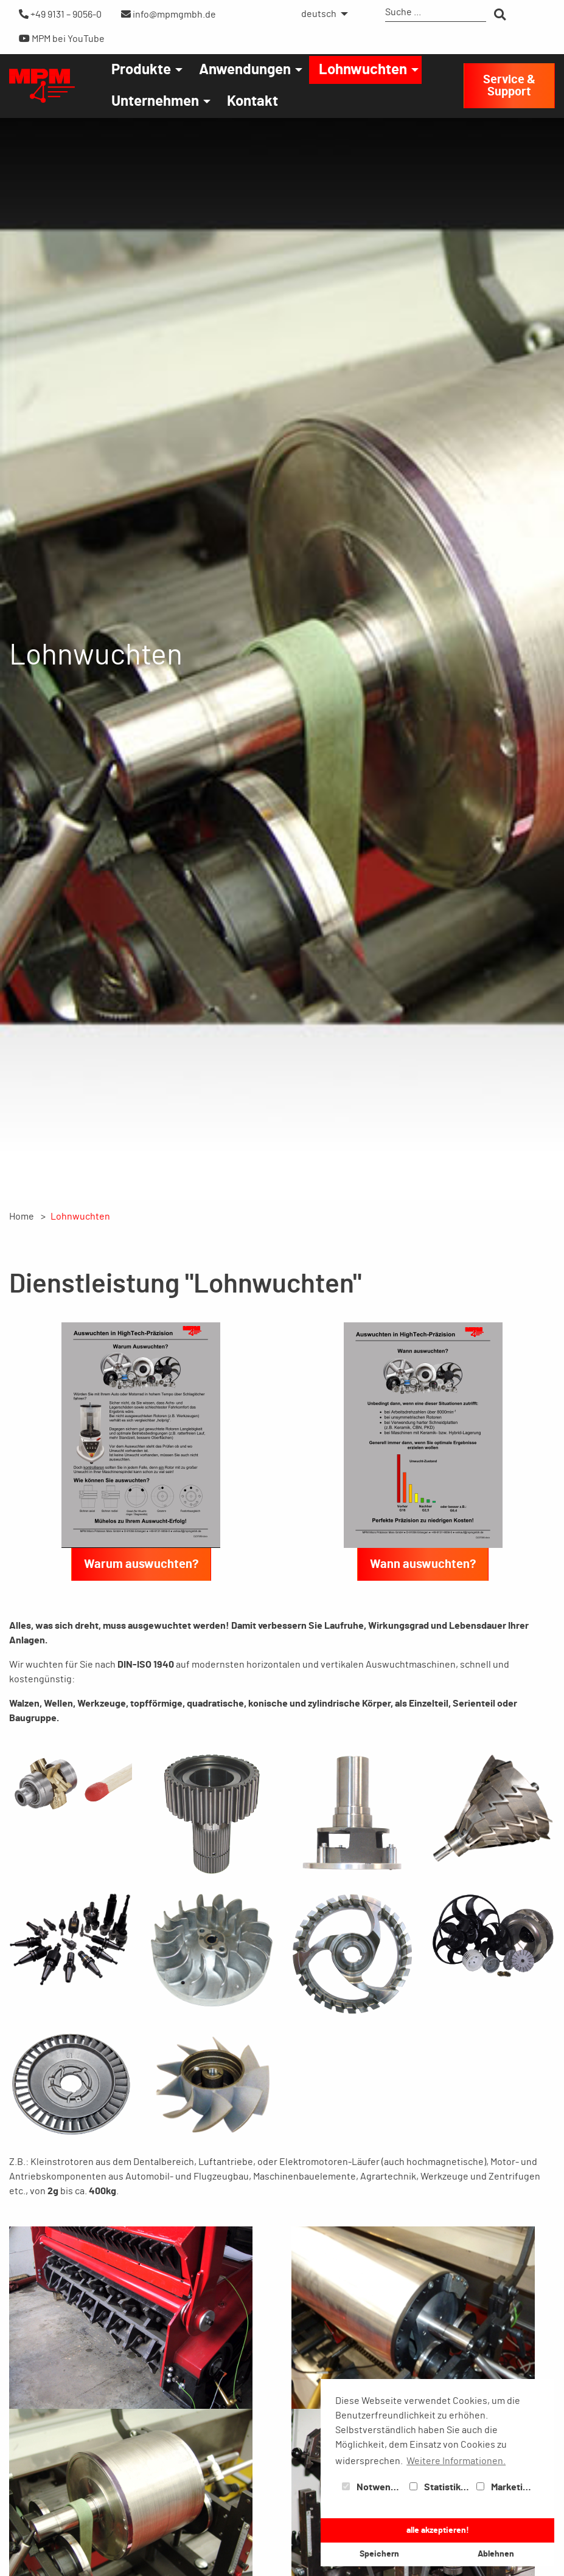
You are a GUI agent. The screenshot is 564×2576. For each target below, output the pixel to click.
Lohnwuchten (363, 70)
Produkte (141, 70)
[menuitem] (321, 14)
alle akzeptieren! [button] (437, 2530)
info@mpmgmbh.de (168, 14)
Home (21, 1216)
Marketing (505, 2487)
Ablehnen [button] (496, 2553)
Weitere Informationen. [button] (456, 2461)
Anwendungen (245, 70)
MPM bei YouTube (62, 38)
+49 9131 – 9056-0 (60, 14)
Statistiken (440, 2487)
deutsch (318, 14)
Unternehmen (155, 101)
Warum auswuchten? (141, 1564)
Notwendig (373, 2487)
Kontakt (252, 101)
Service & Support (509, 86)
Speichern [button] (379, 2553)
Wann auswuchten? (423, 1564)
